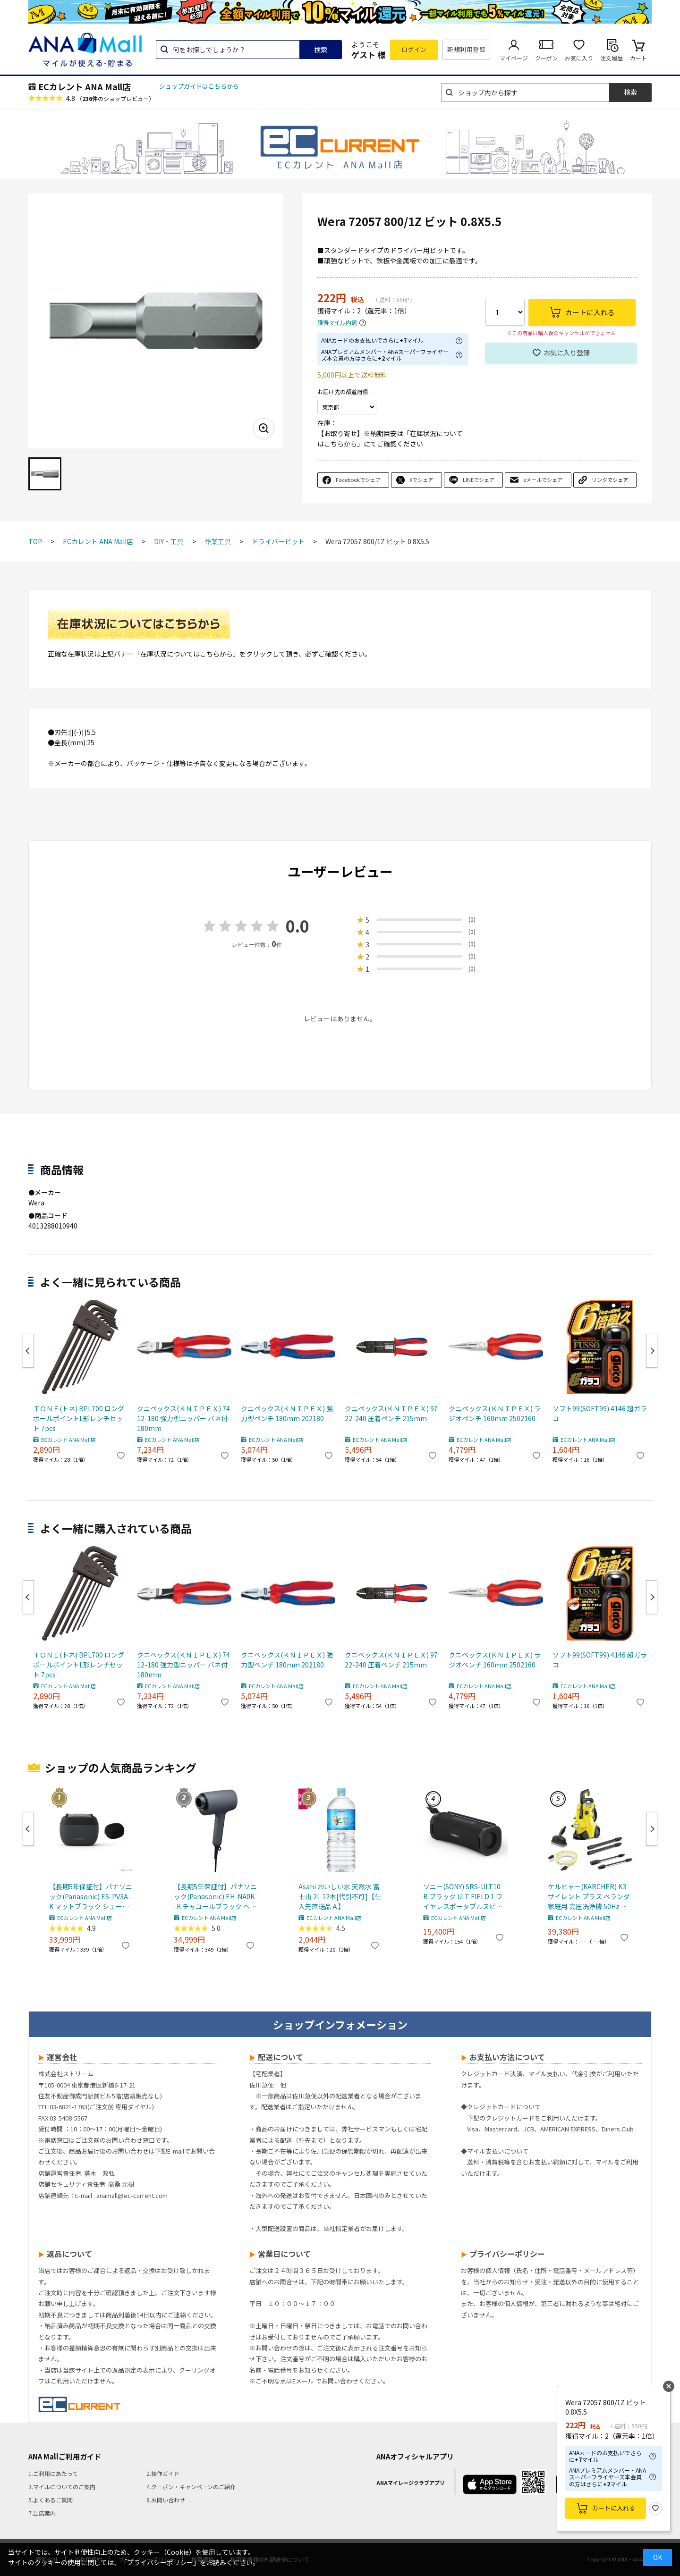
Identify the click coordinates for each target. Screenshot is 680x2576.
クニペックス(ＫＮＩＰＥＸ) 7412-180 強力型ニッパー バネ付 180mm (183, 1418)
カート (638, 58)
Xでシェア (421, 479)
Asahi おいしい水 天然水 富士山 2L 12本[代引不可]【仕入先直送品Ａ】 (339, 1896)
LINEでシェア (478, 479)
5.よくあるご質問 (50, 2500)
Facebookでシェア (358, 479)
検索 (320, 49)
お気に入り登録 (567, 352)
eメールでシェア (542, 479)
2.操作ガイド (162, 2473)
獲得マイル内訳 (337, 322)
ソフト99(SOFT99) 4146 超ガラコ (599, 1413)
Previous (28, 1351)
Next (651, 1351)
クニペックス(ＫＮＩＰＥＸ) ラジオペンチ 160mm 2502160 (495, 1413)
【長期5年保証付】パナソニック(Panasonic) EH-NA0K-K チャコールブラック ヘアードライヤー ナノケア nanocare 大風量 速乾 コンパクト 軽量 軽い (215, 1896)
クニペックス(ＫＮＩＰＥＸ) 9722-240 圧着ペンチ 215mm (391, 1413)
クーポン (546, 58)
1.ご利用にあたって (53, 2473)
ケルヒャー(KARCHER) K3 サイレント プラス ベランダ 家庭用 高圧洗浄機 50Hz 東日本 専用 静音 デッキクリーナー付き (589, 1896)
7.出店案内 (42, 2513)
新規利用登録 (466, 49)
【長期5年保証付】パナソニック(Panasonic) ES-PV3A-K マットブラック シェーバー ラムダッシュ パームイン (90, 1896)
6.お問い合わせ (165, 2500)
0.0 (297, 925)
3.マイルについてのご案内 (61, 2487)
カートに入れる (613, 2507)
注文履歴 (611, 58)
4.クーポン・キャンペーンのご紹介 (191, 2487)
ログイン (414, 49)
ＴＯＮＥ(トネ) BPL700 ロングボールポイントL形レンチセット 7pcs (78, 1418)
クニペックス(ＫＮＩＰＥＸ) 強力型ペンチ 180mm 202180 (287, 1413)
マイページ (514, 58)
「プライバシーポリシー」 (160, 2562)
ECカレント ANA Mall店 (84, 86)
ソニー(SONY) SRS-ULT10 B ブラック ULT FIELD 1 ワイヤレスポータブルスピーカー (462, 1896)
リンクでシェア (610, 479)
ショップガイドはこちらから (199, 86)
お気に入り (579, 58)
